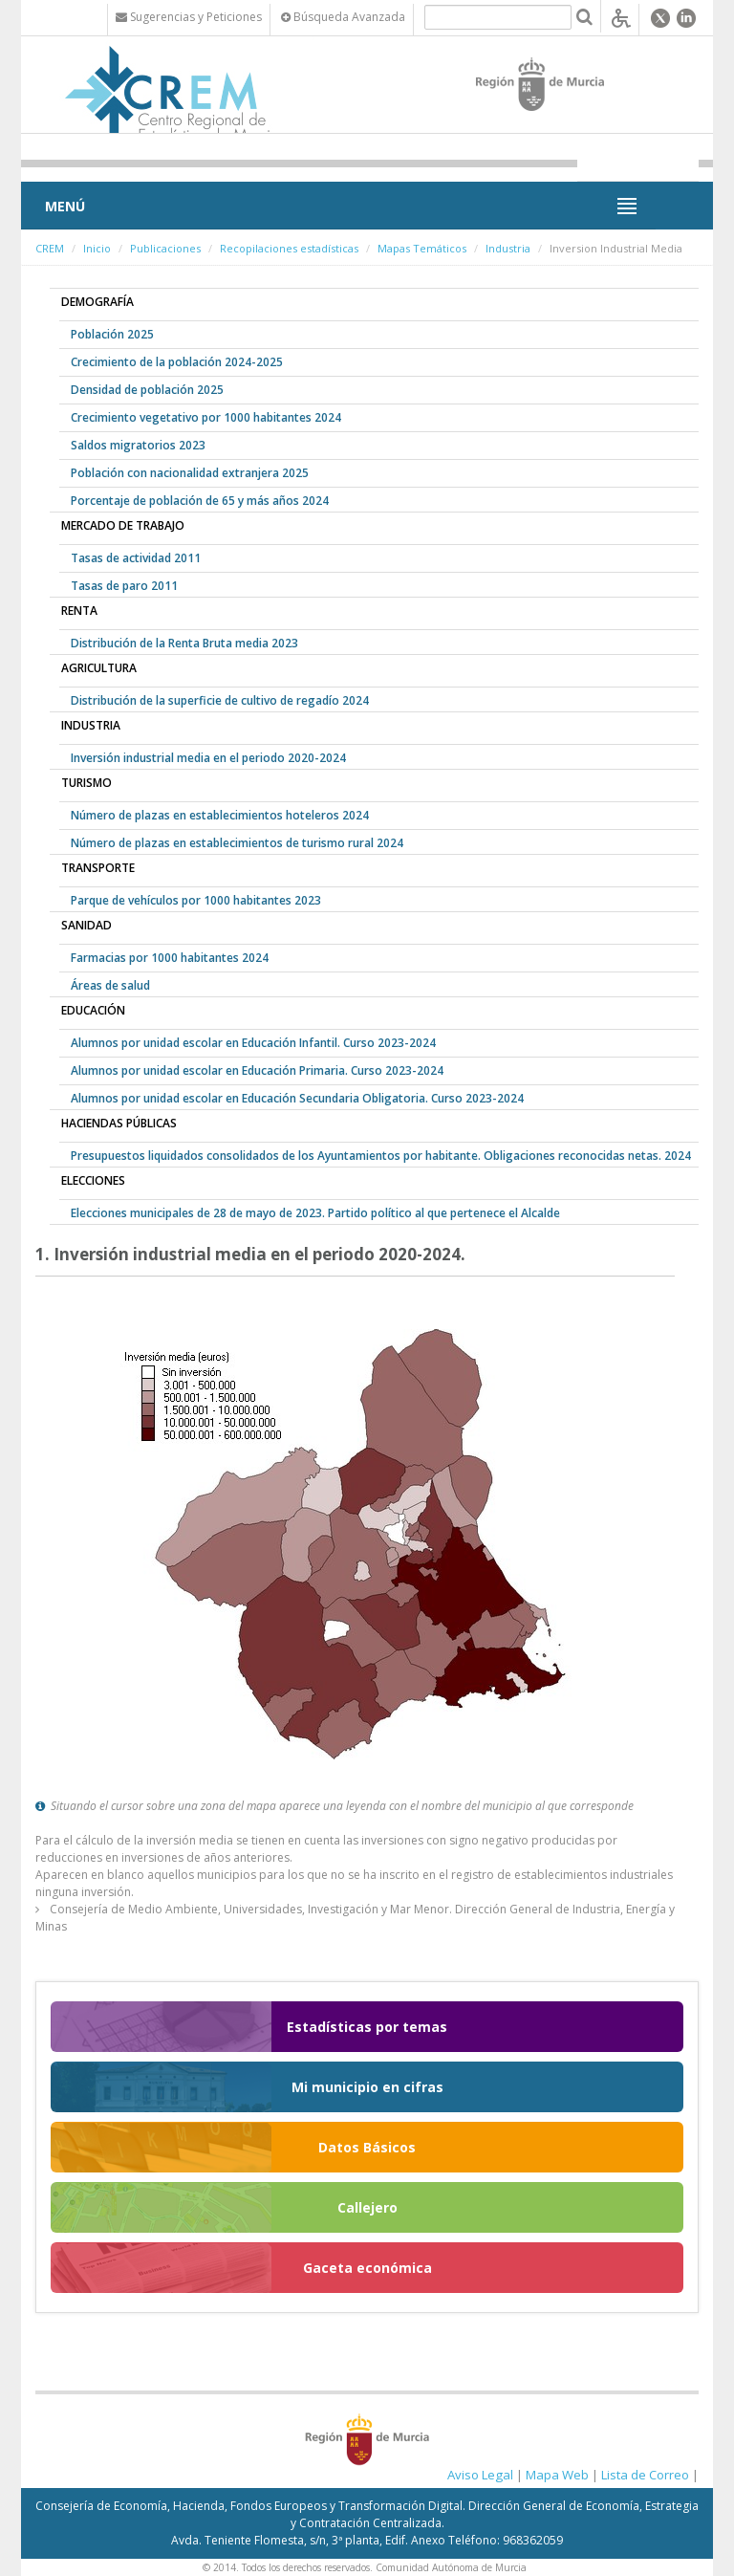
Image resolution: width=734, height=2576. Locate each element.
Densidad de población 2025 (147, 390)
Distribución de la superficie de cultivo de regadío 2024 (220, 700)
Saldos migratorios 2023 (138, 445)
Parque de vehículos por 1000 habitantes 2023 (196, 900)
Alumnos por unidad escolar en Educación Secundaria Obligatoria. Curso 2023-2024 (297, 1098)
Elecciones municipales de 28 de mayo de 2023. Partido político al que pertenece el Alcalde (315, 1213)
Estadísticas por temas (367, 2027)
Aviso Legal (480, 2474)
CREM (49, 248)
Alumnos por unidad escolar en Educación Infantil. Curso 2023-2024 (253, 1043)
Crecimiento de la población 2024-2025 (177, 362)
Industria (508, 248)
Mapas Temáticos (422, 248)
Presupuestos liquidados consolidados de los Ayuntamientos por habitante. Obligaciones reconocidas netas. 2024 (381, 1155)
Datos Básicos (367, 2147)
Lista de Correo (645, 2474)
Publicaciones (165, 248)
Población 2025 (112, 334)
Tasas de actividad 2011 (136, 558)
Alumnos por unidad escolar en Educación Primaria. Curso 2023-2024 (257, 1070)
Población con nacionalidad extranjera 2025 (190, 473)
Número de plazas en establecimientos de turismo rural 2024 (237, 843)
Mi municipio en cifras (367, 2087)
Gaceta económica (367, 2268)
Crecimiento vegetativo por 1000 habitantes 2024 (206, 417)
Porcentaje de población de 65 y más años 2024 (200, 500)
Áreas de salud (110, 985)
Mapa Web (557, 2474)
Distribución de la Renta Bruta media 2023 (184, 643)
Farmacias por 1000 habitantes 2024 (170, 958)
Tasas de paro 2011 (124, 586)
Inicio (97, 248)
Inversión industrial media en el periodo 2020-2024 (208, 758)
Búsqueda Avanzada (343, 17)
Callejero (367, 2207)
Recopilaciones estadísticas (289, 248)
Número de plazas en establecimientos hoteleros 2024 (220, 815)
